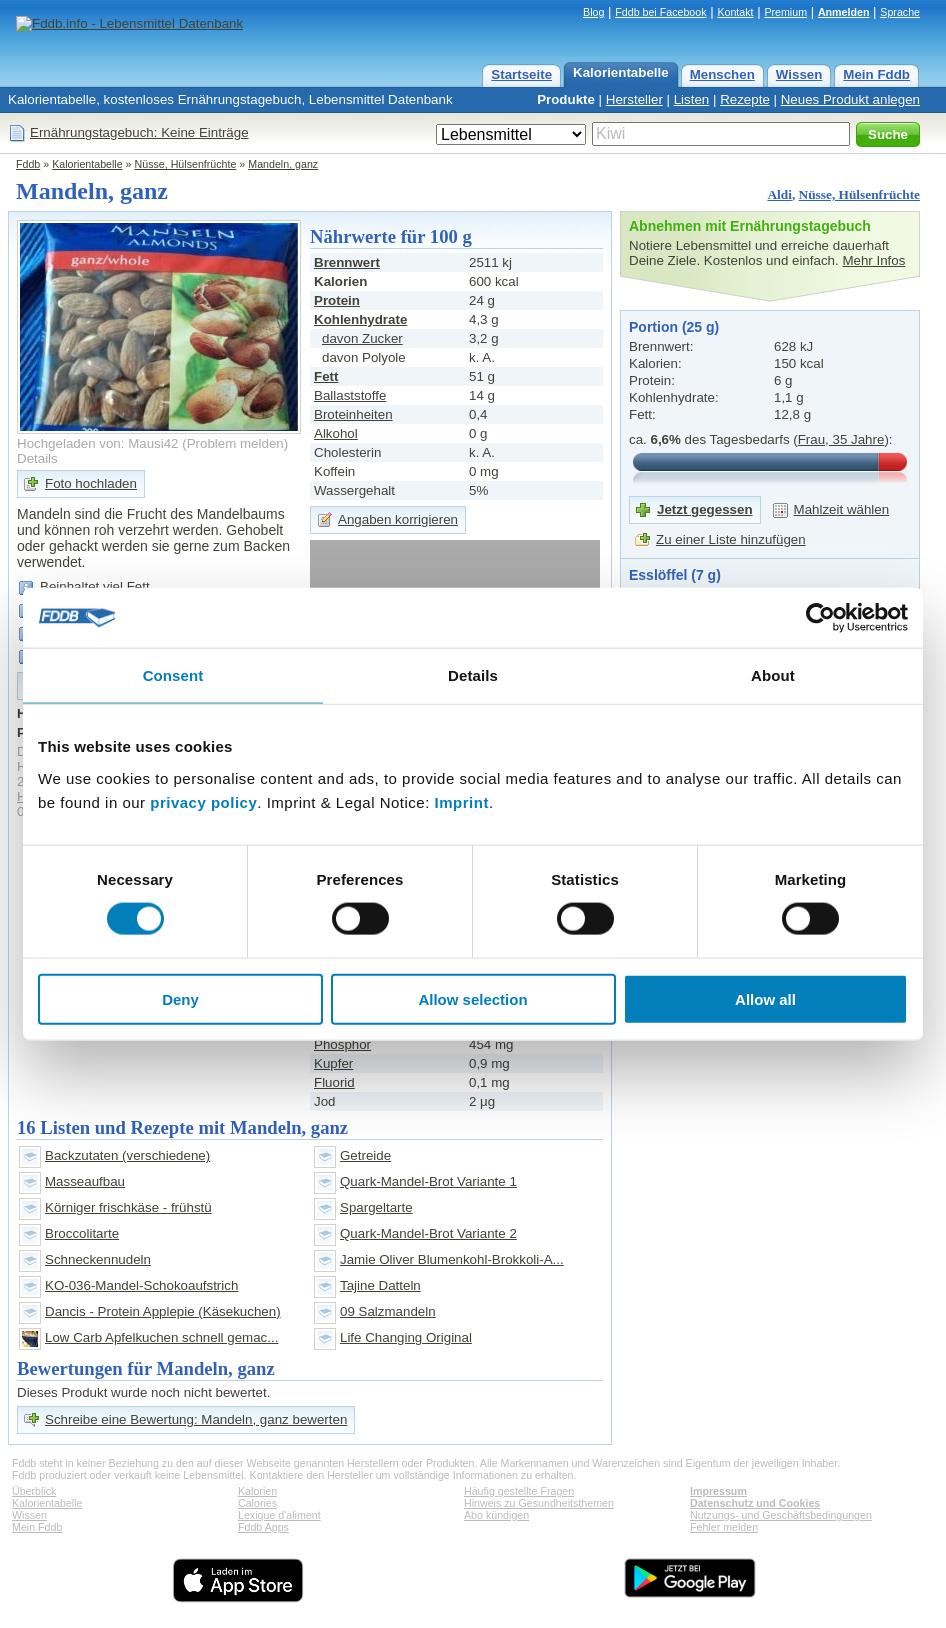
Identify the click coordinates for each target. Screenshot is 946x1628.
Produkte (566, 99)
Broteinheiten (353, 414)
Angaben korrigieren (398, 519)
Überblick (34, 1491)
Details (37, 458)
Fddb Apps (263, 1527)
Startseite (521, 74)
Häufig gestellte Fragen (519, 1491)
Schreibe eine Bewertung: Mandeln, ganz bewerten (196, 1419)
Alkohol (336, 433)
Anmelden (844, 12)
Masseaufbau (85, 1181)
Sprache (900, 12)
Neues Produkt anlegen (850, 99)
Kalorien (257, 1491)
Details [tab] (473, 675)
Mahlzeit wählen (842, 509)
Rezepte (745, 99)
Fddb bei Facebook (660, 12)
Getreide (365, 1155)
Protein (337, 300)
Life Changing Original (406, 1337)
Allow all (765, 998)
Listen (692, 99)
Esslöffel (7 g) (675, 575)
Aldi (779, 194)
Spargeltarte (376, 1207)
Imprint (462, 801)
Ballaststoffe (350, 395)
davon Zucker (362, 338)
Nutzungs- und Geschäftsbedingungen (781, 1515)
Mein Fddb (876, 74)
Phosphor (342, 1044)
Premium (785, 12)
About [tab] (773, 675)
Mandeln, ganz (283, 164)
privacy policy (203, 801)
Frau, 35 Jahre (841, 439)
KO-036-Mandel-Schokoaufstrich (141, 1285)
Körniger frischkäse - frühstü (128, 1207)
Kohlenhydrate (360, 319)
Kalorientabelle (621, 72)
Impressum (718, 1491)
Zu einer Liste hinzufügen (731, 539)
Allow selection (472, 998)
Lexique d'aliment (279, 1515)
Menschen (722, 74)
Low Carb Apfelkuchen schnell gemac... (161, 1337)
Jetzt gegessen (705, 509)
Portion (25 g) (674, 327)
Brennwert (347, 262)
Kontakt (735, 12)
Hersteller (634, 99)
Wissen (799, 74)
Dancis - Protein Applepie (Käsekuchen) (163, 1311)
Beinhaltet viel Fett (95, 586)
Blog (593, 12)
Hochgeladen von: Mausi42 (98, 443)
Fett (326, 376)
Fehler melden (724, 1527)
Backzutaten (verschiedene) (127, 1155)
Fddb (28, 164)
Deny (180, 998)
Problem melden (235, 443)
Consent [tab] (173, 675)
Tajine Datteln (380, 1285)
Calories (257, 1503)
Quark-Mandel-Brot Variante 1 (428, 1181)
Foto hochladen (91, 483)
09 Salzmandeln (388, 1311)
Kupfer (333, 1063)
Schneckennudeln (98, 1259)
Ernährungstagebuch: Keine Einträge (139, 132)
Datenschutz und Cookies (755, 1503)
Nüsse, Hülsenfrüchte (186, 164)
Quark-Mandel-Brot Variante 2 (428, 1233)
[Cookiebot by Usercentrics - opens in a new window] (820, 618)
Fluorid (334, 1082)
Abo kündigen (496, 1515)
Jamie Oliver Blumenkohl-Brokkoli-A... (452, 1259)
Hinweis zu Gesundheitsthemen (539, 1503)
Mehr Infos (873, 260)
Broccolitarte (82, 1233)
